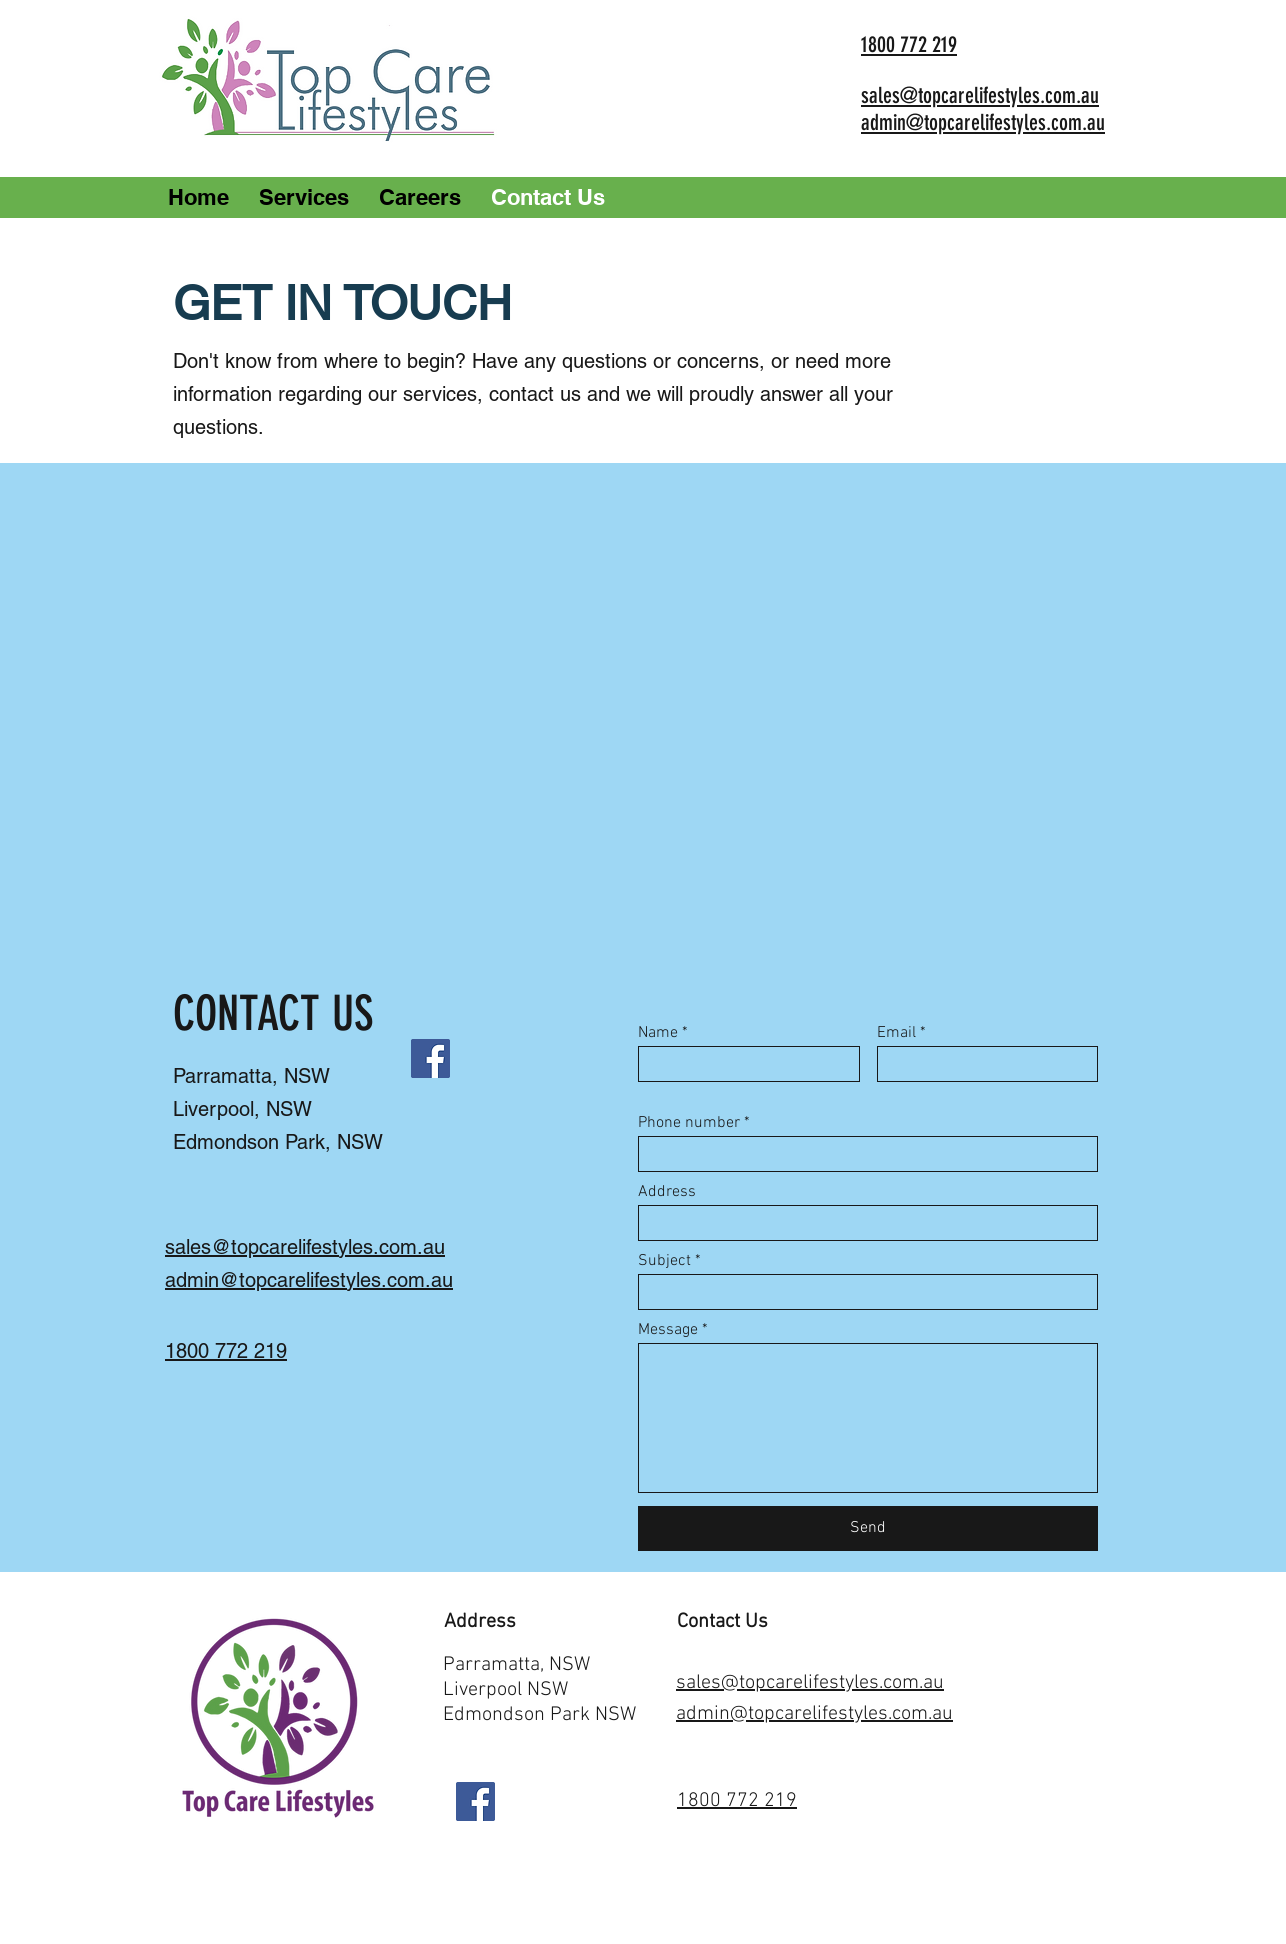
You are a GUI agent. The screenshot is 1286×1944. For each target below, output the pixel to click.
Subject (664, 1261)
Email (896, 1033)
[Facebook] (430, 1058)
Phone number (689, 1123)
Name (658, 1033)
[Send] (868, 1528)
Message (668, 1330)
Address (667, 1192)
